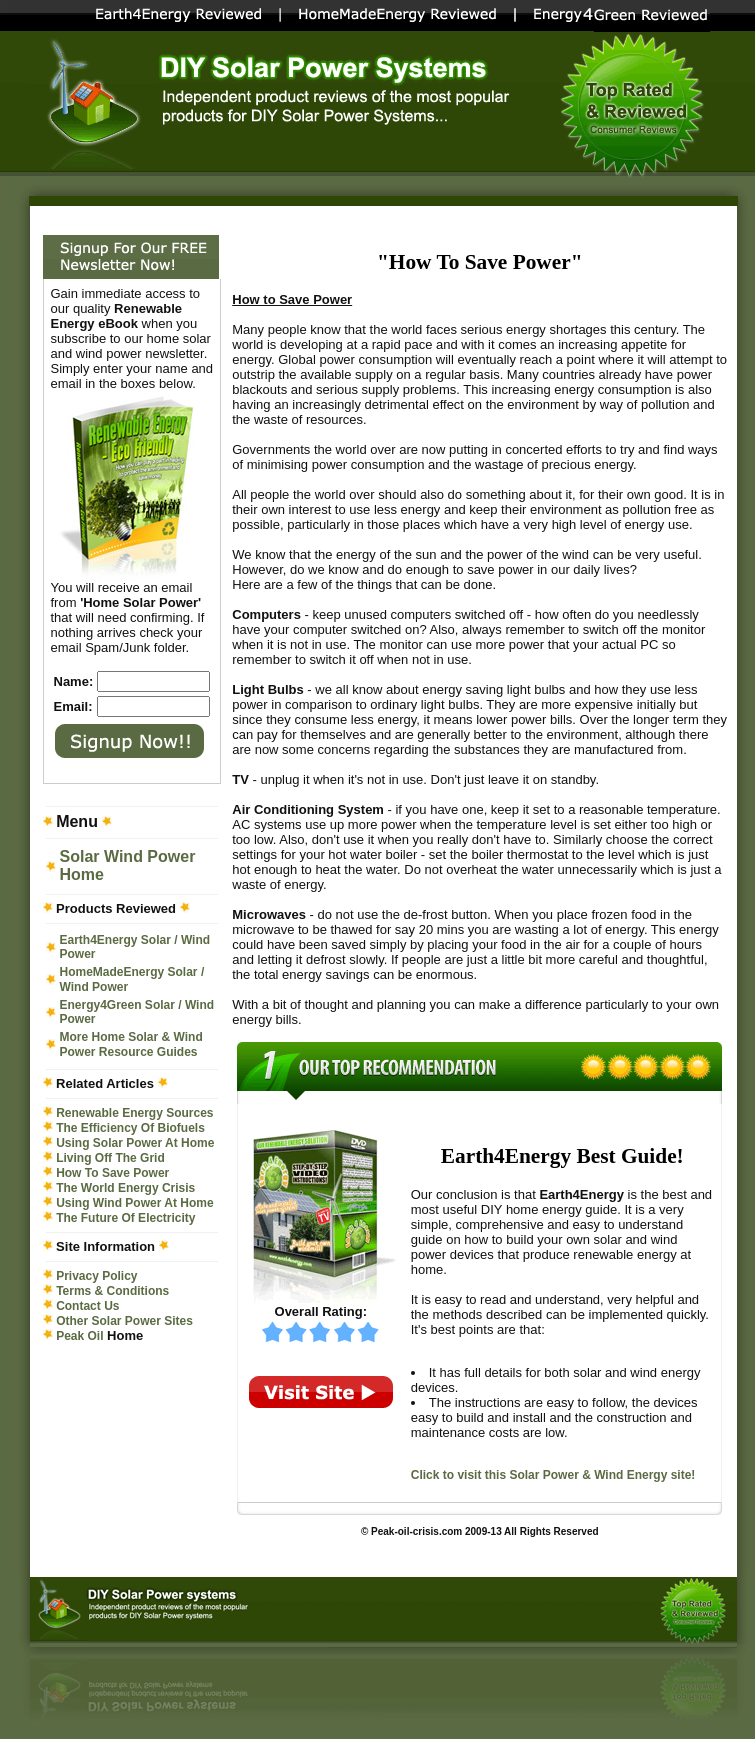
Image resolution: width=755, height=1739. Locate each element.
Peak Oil (79, 1336)
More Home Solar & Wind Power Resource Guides (131, 1044)
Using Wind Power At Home (134, 1203)
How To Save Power (112, 1173)
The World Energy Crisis (125, 1188)
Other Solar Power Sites (124, 1321)
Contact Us (87, 1306)
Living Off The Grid (110, 1158)
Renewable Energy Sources (134, 1113)
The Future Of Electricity (125, 1218)
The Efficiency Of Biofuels (130, 1128)
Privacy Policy (96, 1276)
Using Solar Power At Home (135, 1143)
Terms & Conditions (112, 1291)
